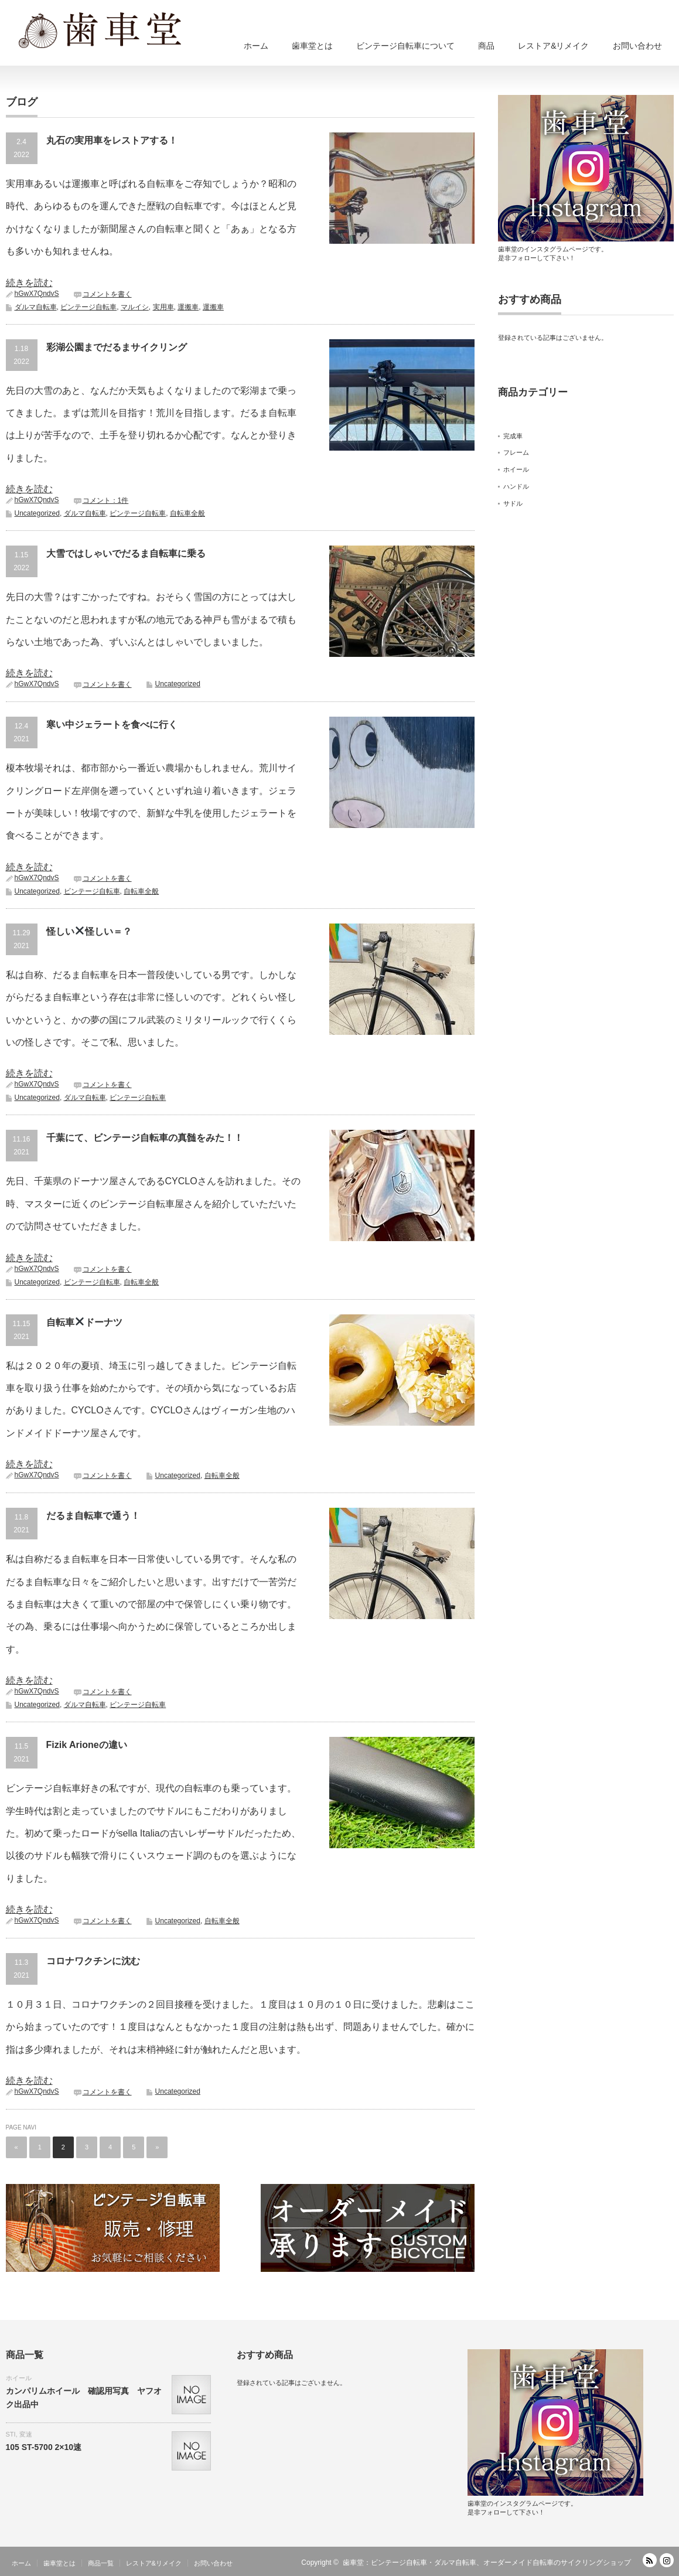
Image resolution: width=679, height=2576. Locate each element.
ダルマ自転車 (36, 307)
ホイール (19, 2377)
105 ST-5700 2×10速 (44, 2447)
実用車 (163, 307)
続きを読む (29, 283)
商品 (486, 45)
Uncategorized (37, 513)
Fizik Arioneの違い (86, 1745)
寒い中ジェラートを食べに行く (112, 725)
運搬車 (188, 307)
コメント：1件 (106, 500)
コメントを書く (107, 294)
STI (11, 2434)
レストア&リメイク (553, 45)
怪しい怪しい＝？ (89, 931)
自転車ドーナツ (84, 1322)
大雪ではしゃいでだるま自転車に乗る (126, 553)
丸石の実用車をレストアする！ (112, 140)
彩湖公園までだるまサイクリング (116, 347)
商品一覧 (101, 2563)
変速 (25, 2434)
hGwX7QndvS (37, 293)
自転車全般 (187, 513)
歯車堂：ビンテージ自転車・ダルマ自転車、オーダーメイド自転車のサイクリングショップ (487, 2562)
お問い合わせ (637, 45)
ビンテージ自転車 (88, 307)
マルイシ (135, 307)
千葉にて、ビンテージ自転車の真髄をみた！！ (144, 1138)
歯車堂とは (312, 45)
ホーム (256, 45)
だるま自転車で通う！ (93, 1516)
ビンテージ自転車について (405, 45)
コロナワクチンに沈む (93, 1961)
